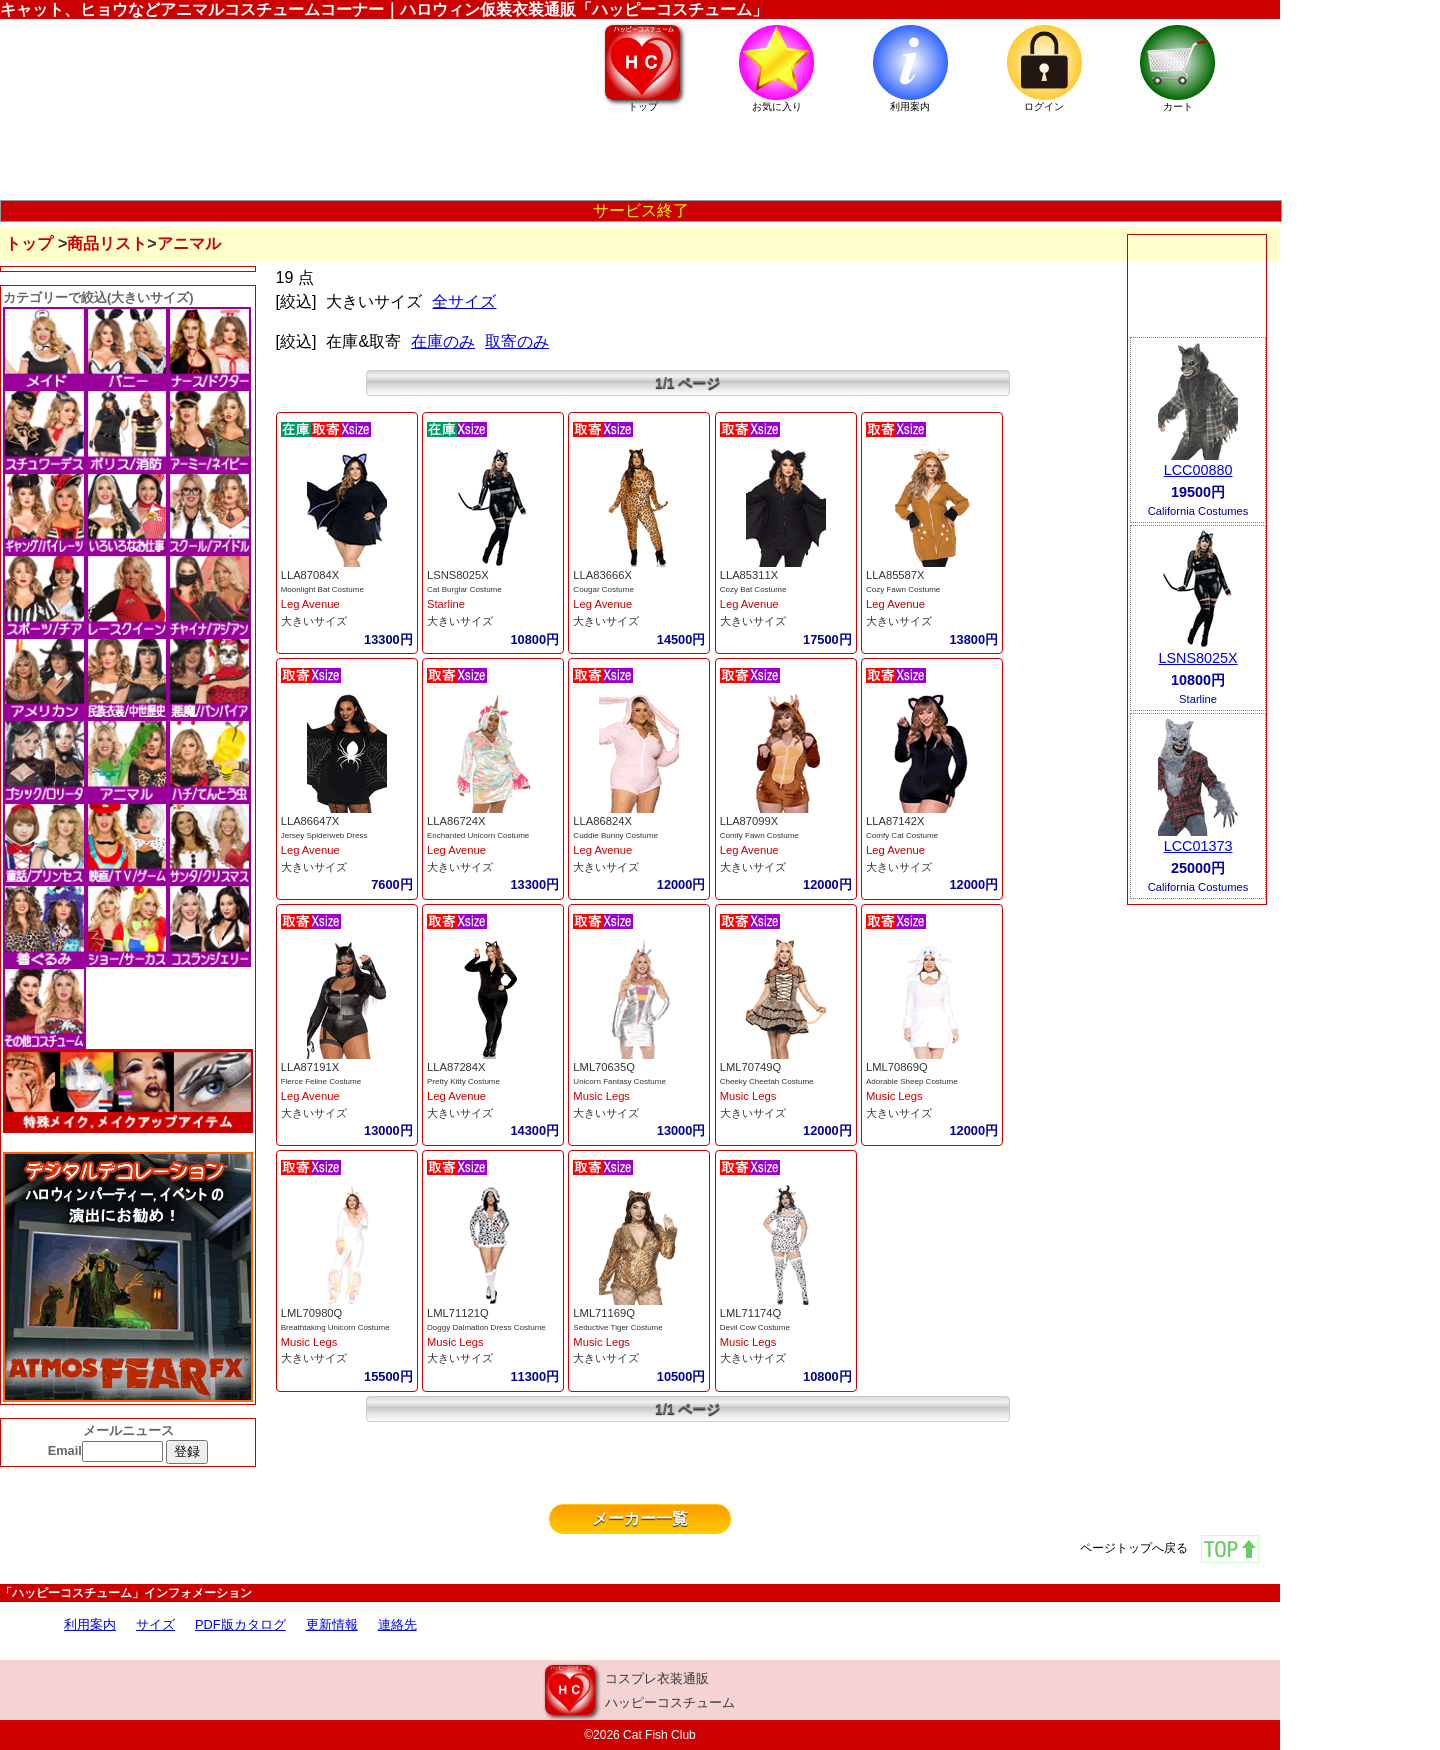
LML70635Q (604, 1067)
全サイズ (464, 301)
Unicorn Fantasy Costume (619, 1081)
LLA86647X (310, 821)
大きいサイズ (314, 621)
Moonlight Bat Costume (322, 589)
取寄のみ (517, 341)
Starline (446, 604)
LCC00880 (1198, 470)
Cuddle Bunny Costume (615, 835)
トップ (29, 243)
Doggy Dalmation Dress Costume (486, 1327)
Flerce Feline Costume (321, 1081)
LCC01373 (1198, 846)
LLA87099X (749, 821)
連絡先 (397, 1624)
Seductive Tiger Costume (617, 1327)
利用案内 (90, 1624)
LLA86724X (456, 821)
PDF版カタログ (240, 1624)
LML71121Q (458, 1313)
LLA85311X (749, 575)
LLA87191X (310, 1067)
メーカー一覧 (640, 1518)
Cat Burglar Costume (464, 589)
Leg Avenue (310, 604)
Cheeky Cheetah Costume (767, 1081)
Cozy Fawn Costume (903, 589)
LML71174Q (751, 1313)
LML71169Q (604, 1313)
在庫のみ (443, 341)
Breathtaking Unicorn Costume (335, 1327)
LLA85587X (895, 575)
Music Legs (601, 1096)
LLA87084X (310, 575)
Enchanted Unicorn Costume (478, 835)
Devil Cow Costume (755, 1327)
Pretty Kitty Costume (463, 1081)
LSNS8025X (458, 575)
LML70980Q (312, 1313)
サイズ (155, 1624)
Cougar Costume (603, 589)
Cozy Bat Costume (753, 589)
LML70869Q (897, 1067)
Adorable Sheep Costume (912, 1081)
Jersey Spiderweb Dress (324, 835)
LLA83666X (602, 575)
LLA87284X (456, 1067)
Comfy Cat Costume (902, 835)
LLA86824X (602, 821)
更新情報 (332, 1624)
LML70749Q (751, 1067)
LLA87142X (895, 821)
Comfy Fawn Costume (759, 835)
